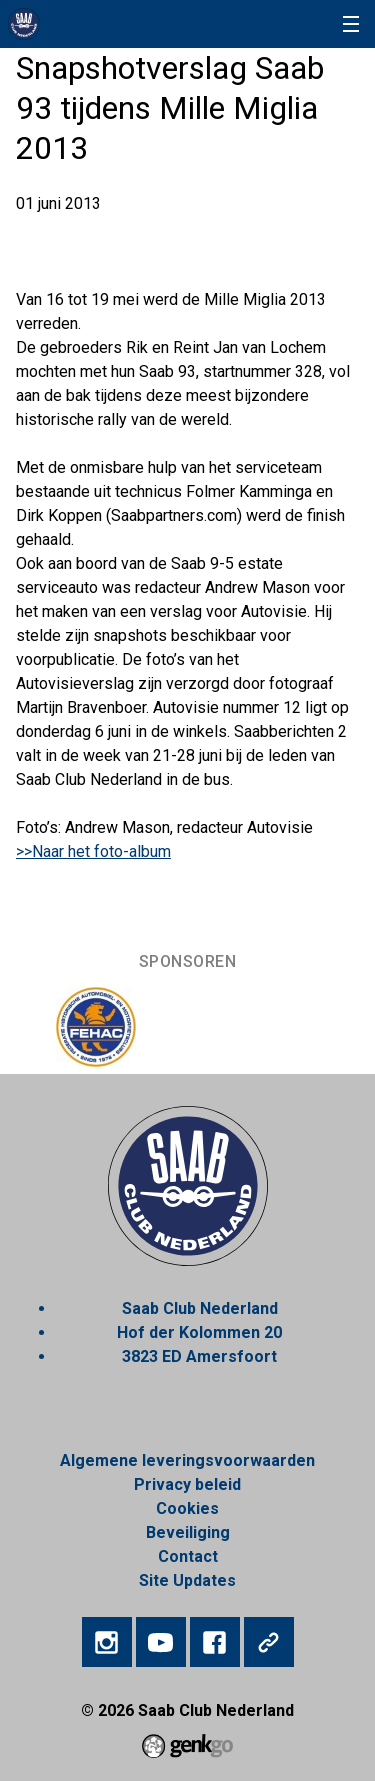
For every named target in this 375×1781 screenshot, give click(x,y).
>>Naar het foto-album (93, 851)
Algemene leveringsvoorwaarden (187, 1460)
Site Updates (187, 1580)
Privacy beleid (187, 1484)
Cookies (187, 1508)
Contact (188, 1556)
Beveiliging (188, 1532)
